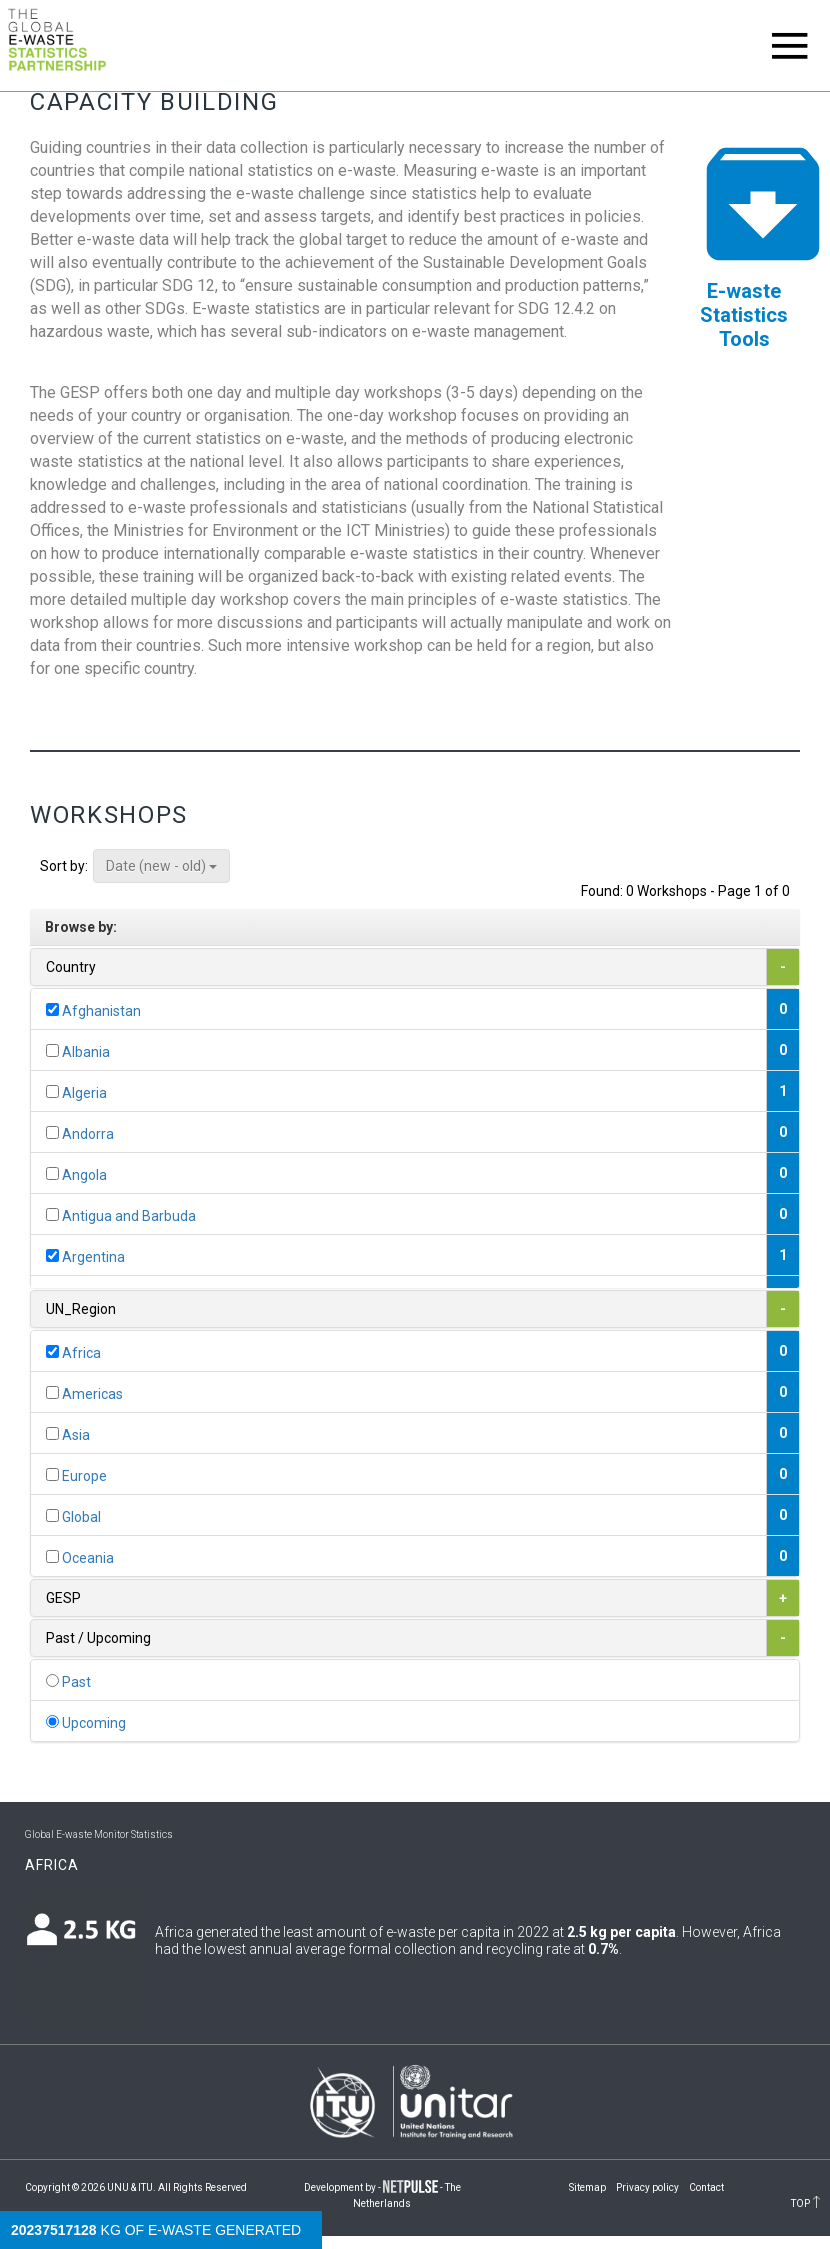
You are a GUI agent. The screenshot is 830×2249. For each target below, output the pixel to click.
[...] (52, 1009)
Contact (706, 2187)
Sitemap (587, 2187)
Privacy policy (647, 2187)
